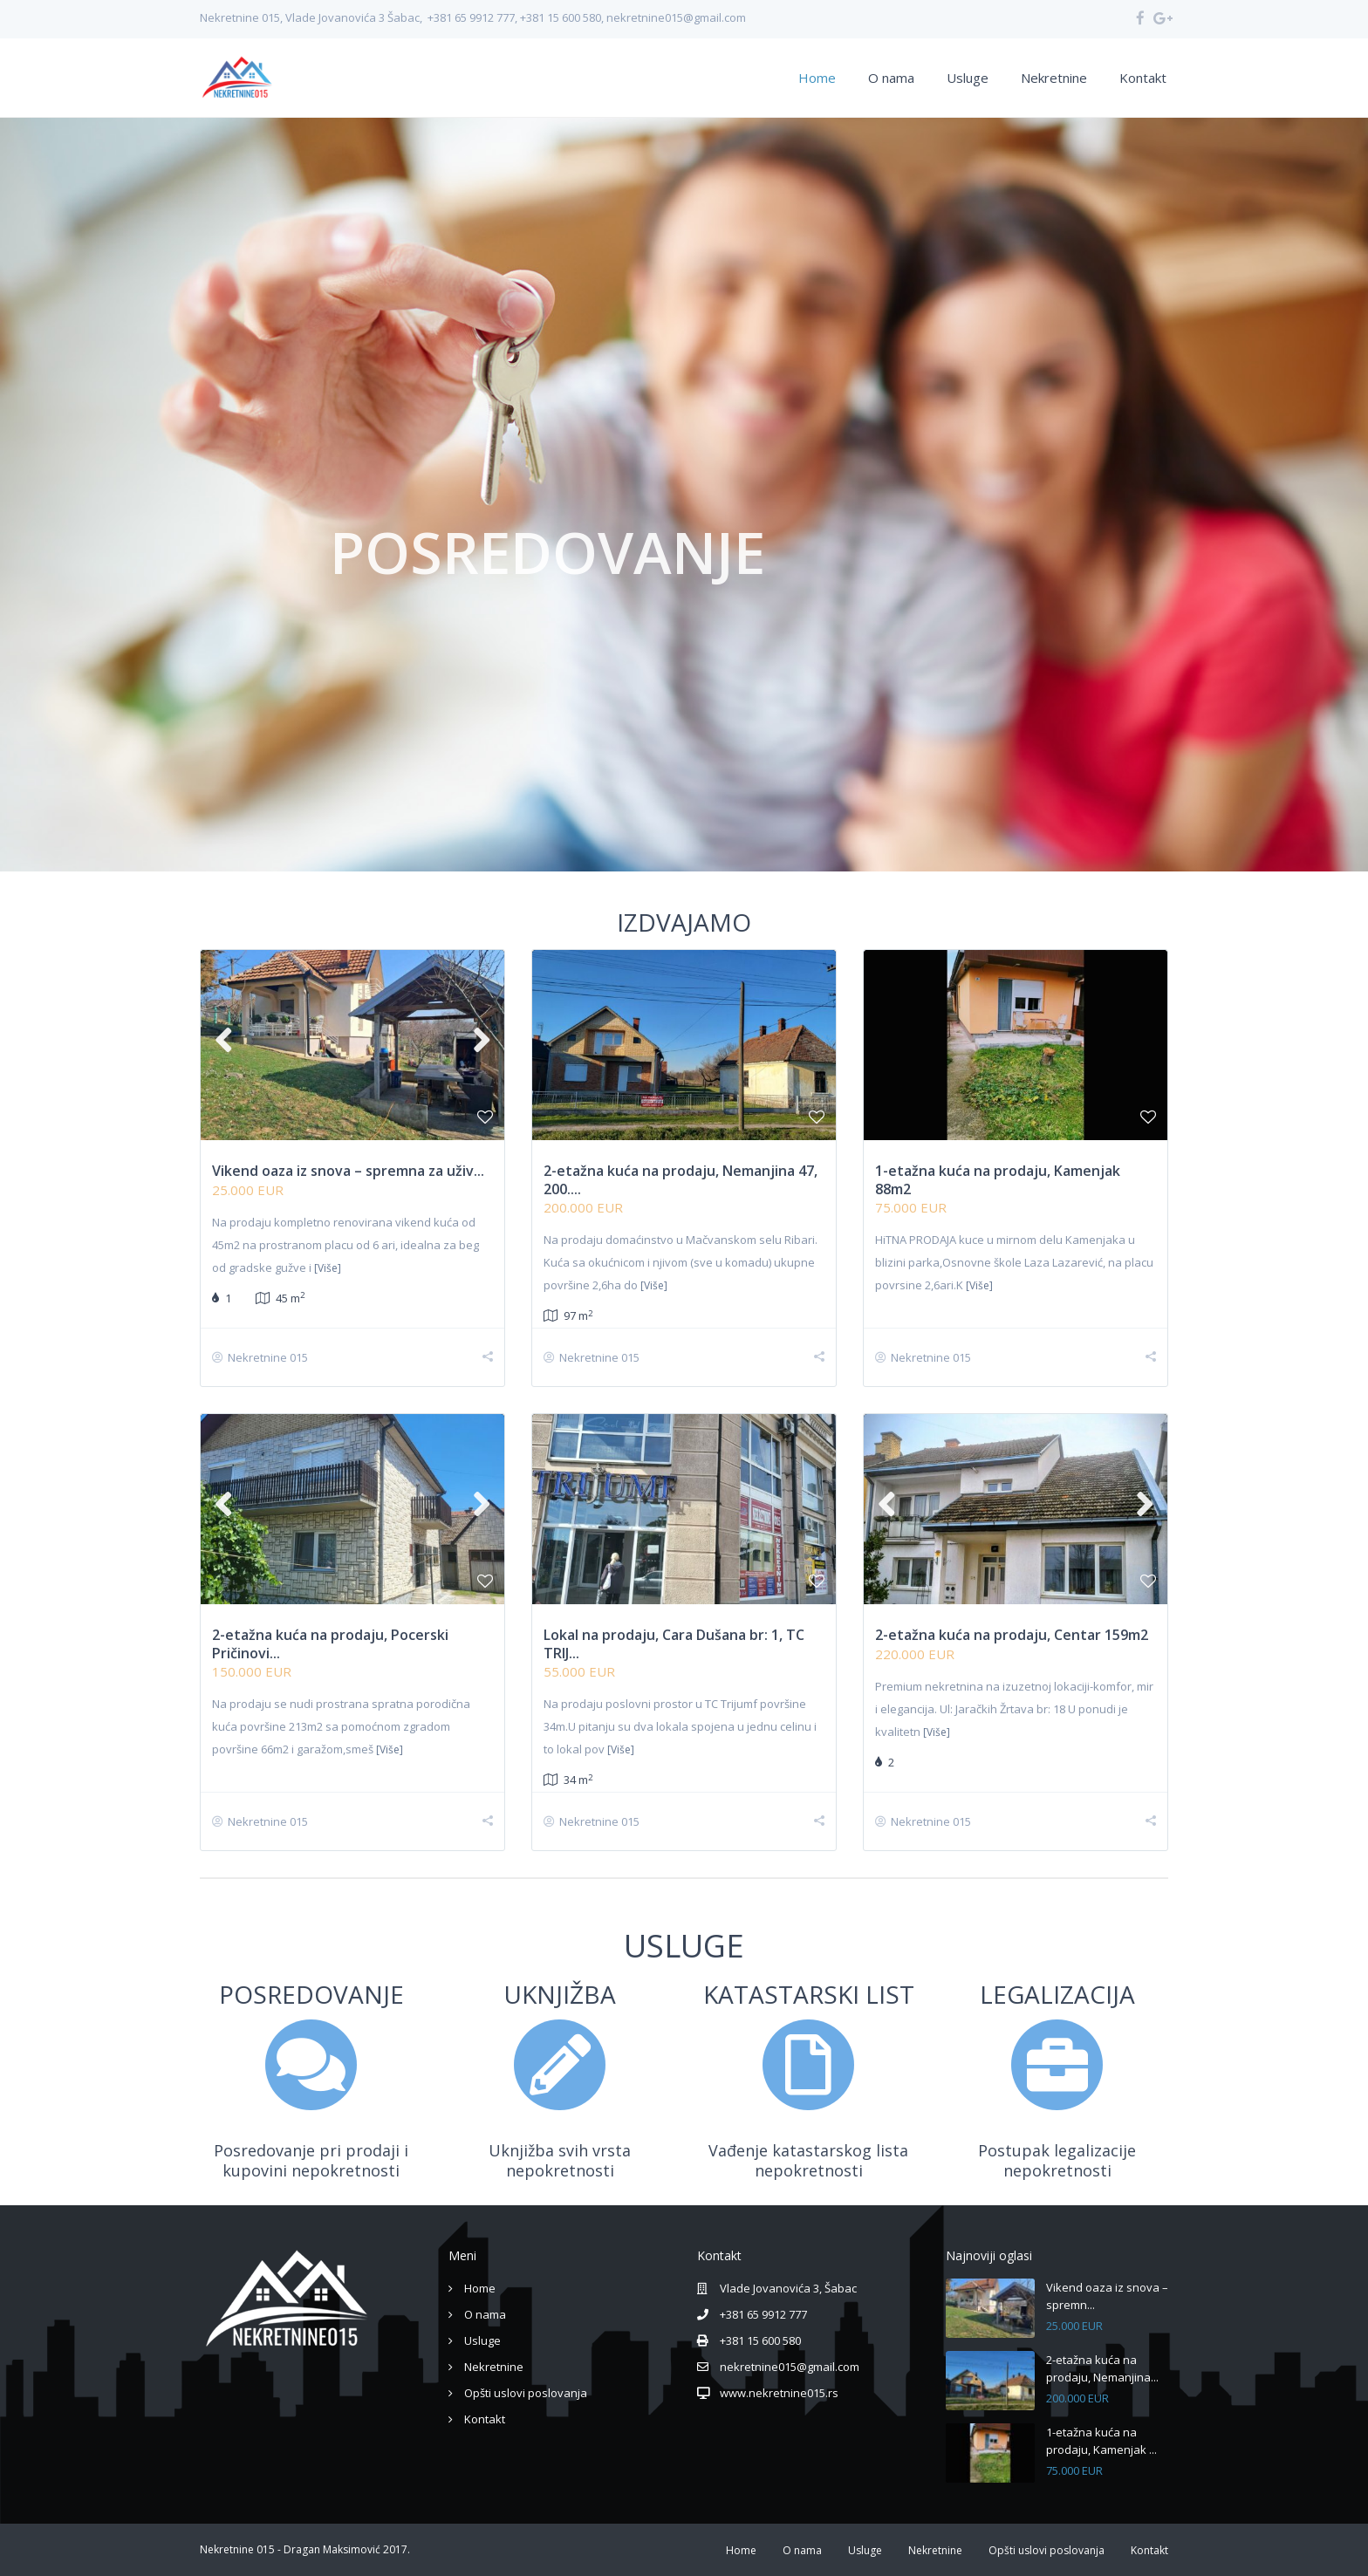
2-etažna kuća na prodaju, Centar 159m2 (1011, 1634)
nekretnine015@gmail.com (789, 2366)
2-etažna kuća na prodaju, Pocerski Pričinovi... (330, 1644)
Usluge (967, 77)
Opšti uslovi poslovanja (525, 2393)
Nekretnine (1054, 77)
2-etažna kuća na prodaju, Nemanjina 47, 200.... (680, 1180)
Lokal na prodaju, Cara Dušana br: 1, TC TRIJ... (674, 1644)
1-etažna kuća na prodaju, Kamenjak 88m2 (997, 1180)
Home (817, 77)
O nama (891, 77)
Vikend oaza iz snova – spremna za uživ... (348, 1170)
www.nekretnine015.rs (779, 2393)
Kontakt (1142, 77)
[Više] (327, 1268)
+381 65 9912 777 (763, 2314)
